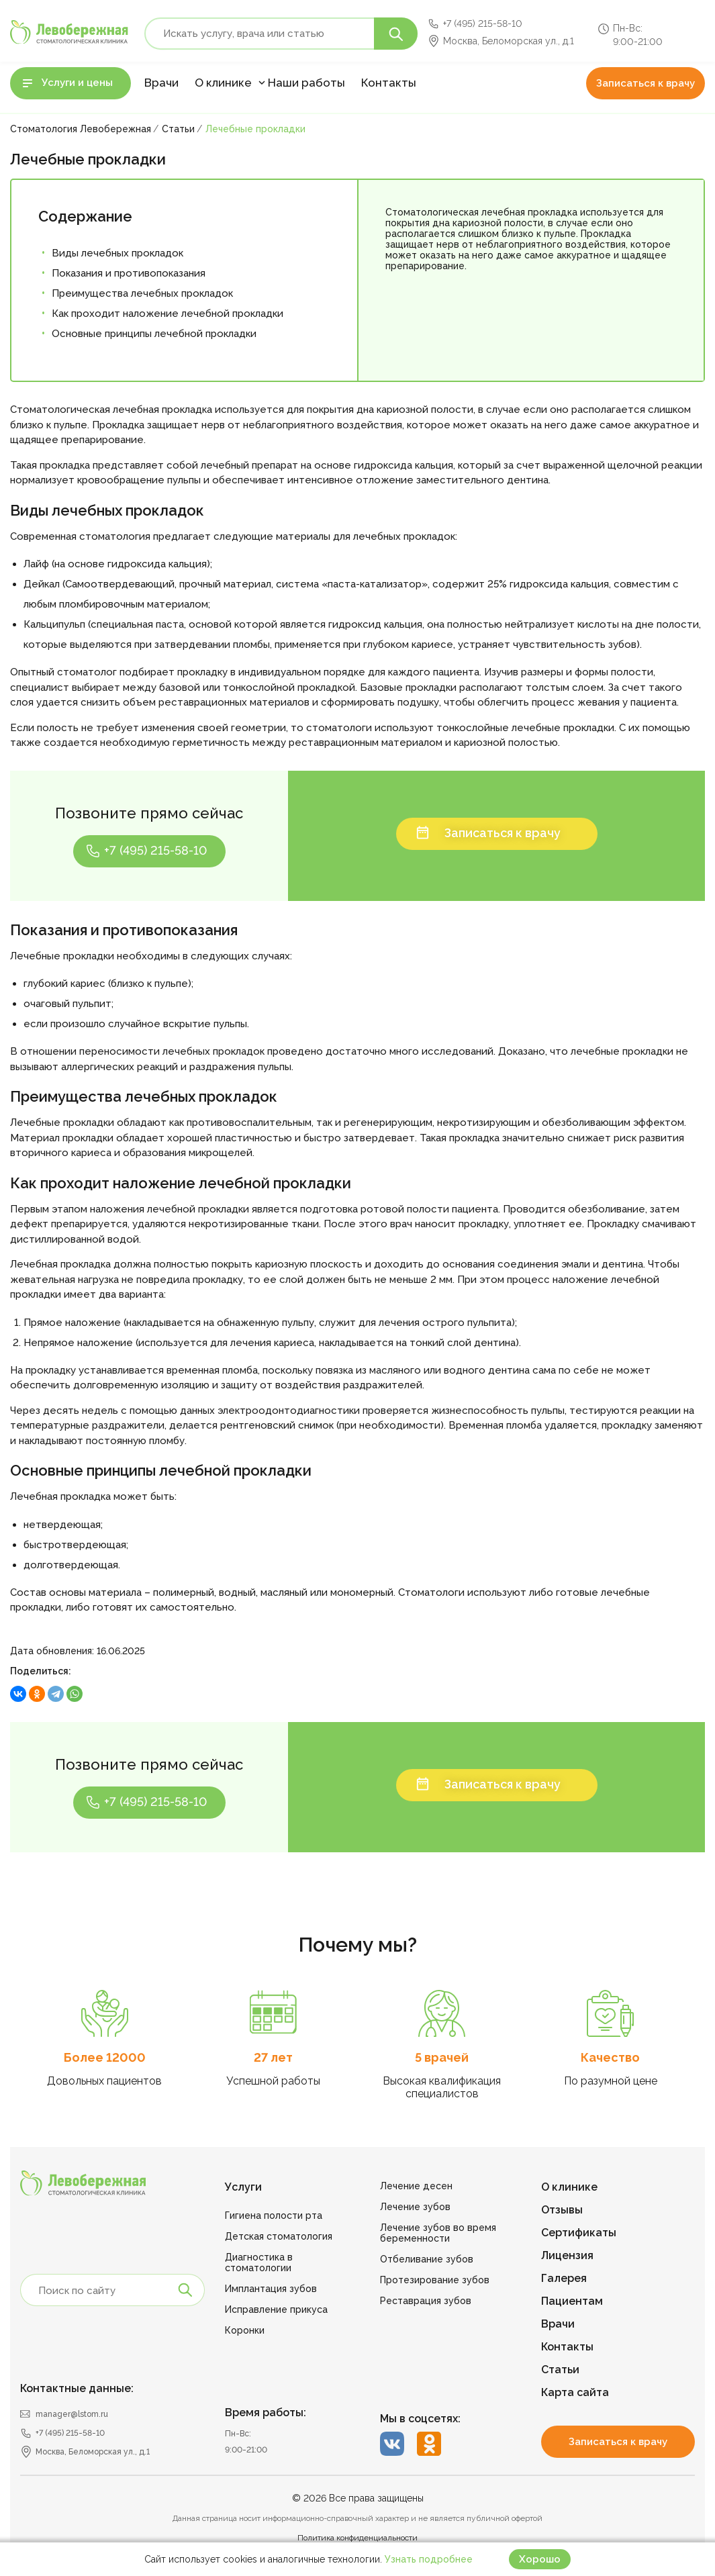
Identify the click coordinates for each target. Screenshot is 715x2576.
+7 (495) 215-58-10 (482, 23)
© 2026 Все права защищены (358, 2498)
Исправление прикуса (276, 2309)
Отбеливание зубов (426, 2259)
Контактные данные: (77, 2388)
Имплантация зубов (271, 2288)
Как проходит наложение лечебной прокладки (167, 313)
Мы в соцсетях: (420, 2418)
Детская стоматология (278, 2236)
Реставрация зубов (425, 2300)
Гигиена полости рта (273, 2215)
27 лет (273, 2057)
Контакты (388, 82)
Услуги (243, 2187)
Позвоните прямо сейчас (149, 813)
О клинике (223, 82)
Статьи (560, 2369)
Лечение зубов (415, 2206)
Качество (610, 2057)
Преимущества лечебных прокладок (142, 293)
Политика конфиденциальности (357, 2537)
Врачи (161, 82)
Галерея (564, 2278)
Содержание (85, 216)
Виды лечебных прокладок (117, 253)
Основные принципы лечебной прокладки (154, 334)
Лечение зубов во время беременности (438, 2233)
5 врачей (442, 2057)
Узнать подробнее (429, 2559)
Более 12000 (105, 2057)
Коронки (245, 2330)
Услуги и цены (77, 83)
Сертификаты (578, 2232)
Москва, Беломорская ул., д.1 (508, 41)
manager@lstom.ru (72, 2414)
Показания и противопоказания (128, 273)
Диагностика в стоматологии (259, 2262)
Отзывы (562, 2209)
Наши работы (306, 82)
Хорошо (540, 2559)
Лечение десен (416, 2186)
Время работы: (265, 2412)
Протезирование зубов (434, 2280)
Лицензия (567, 2255)
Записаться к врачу (645, 83)
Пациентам (572, 2301)
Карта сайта (575, 2392)
